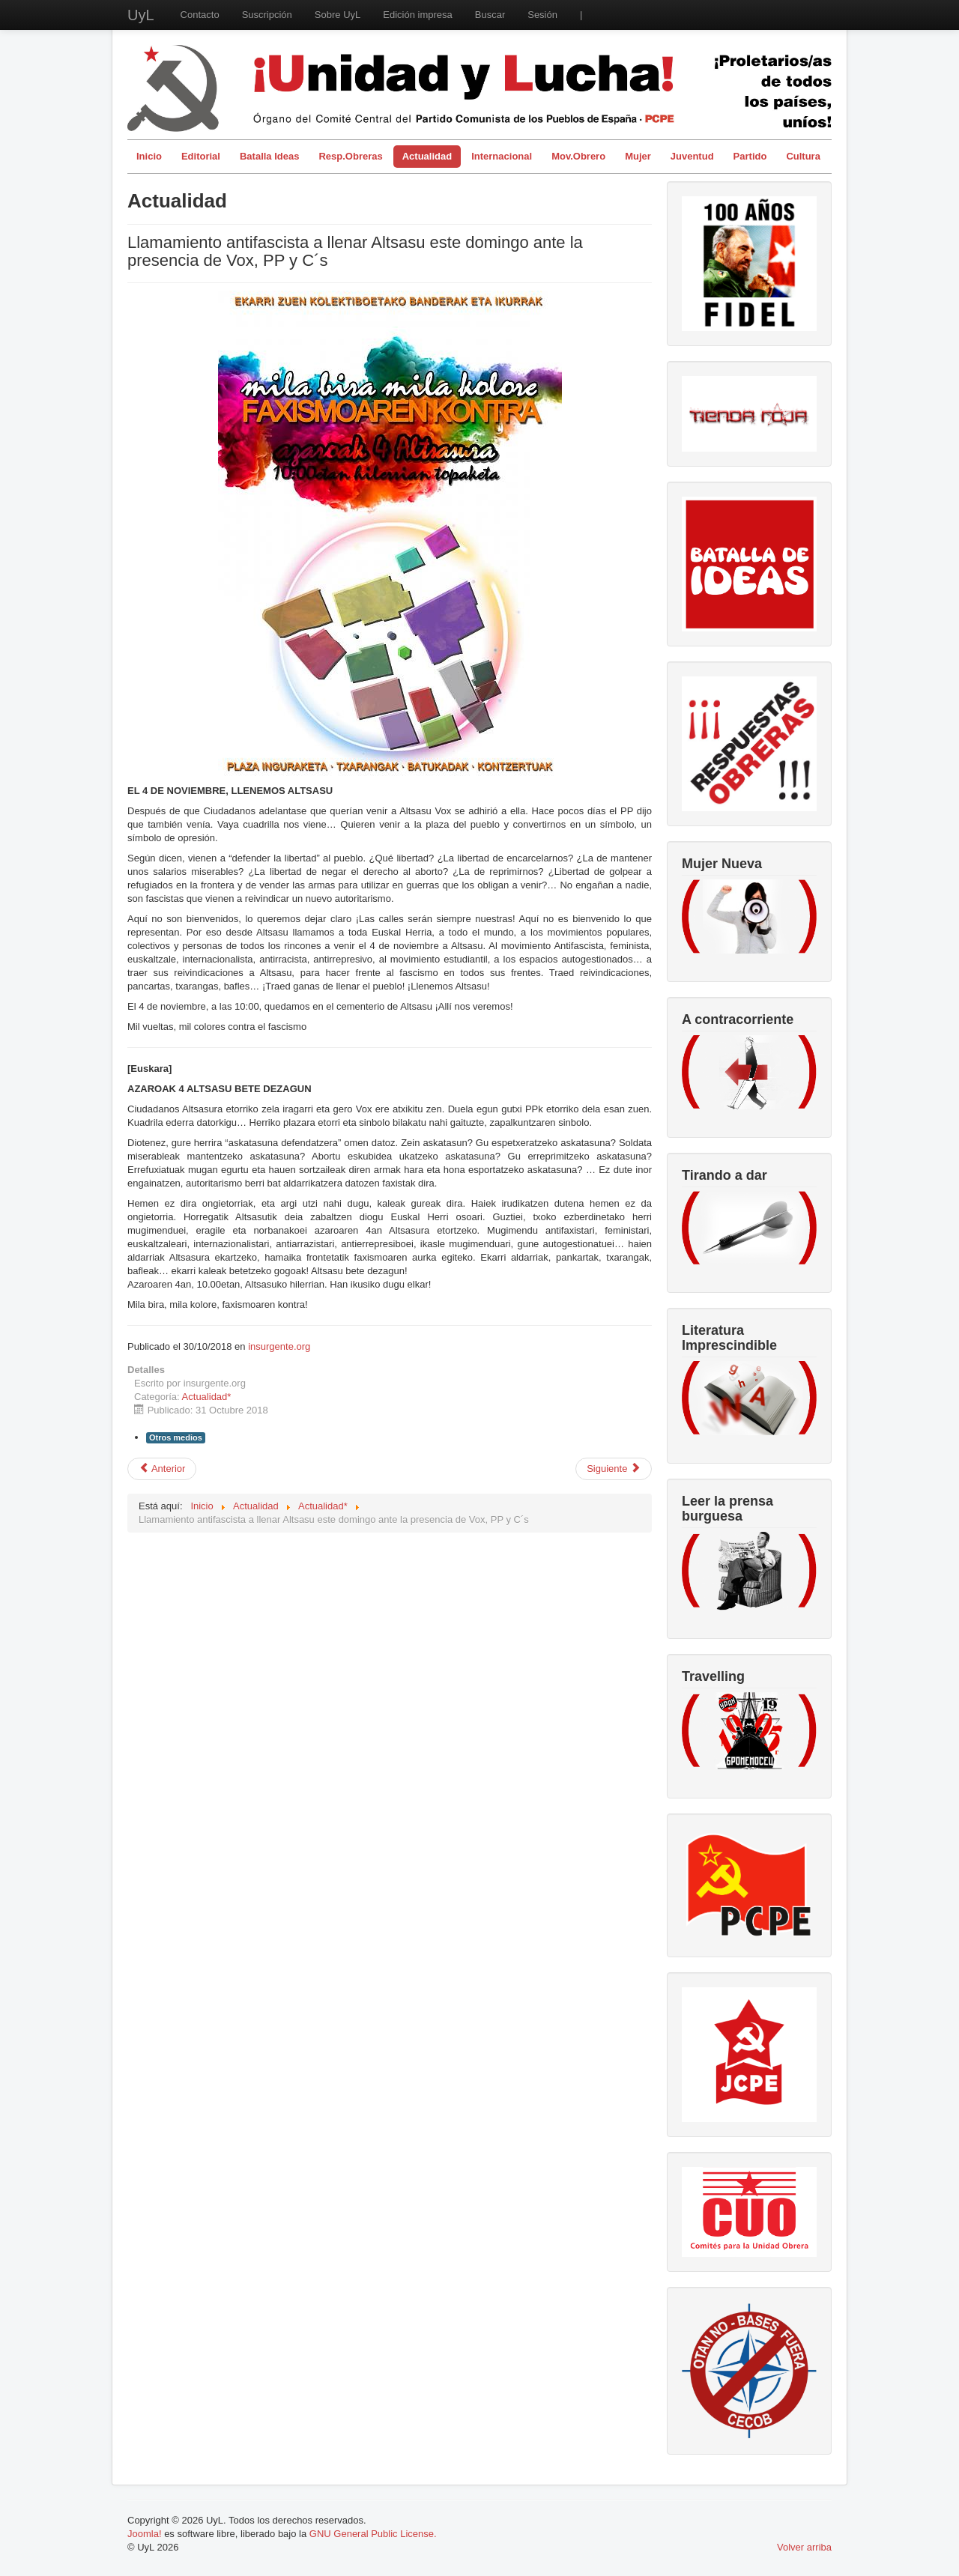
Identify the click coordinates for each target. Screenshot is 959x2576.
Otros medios (175, 1437)
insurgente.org (279, 1346)
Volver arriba (804, 2547)
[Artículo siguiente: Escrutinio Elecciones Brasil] (613, 1469)
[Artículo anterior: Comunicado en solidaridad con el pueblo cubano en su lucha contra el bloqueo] (161, 1469)
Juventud (692, 156)
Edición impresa (418, 14)
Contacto (200, 14)
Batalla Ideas (270, 156)
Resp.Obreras (350, 156)
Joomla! (144, 2533)
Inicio (149, 156)
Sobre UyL (337, 14)
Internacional (501, 156)
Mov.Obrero (578, 156)
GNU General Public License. (373, 2533)
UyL (140, 15)
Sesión (542, 14)
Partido (750, 156)
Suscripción (267, 14)
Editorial (200, 156)
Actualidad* (207, 1396)
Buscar (490, 14)
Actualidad (427, 156)
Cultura (803, 156)
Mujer (638, 156)
